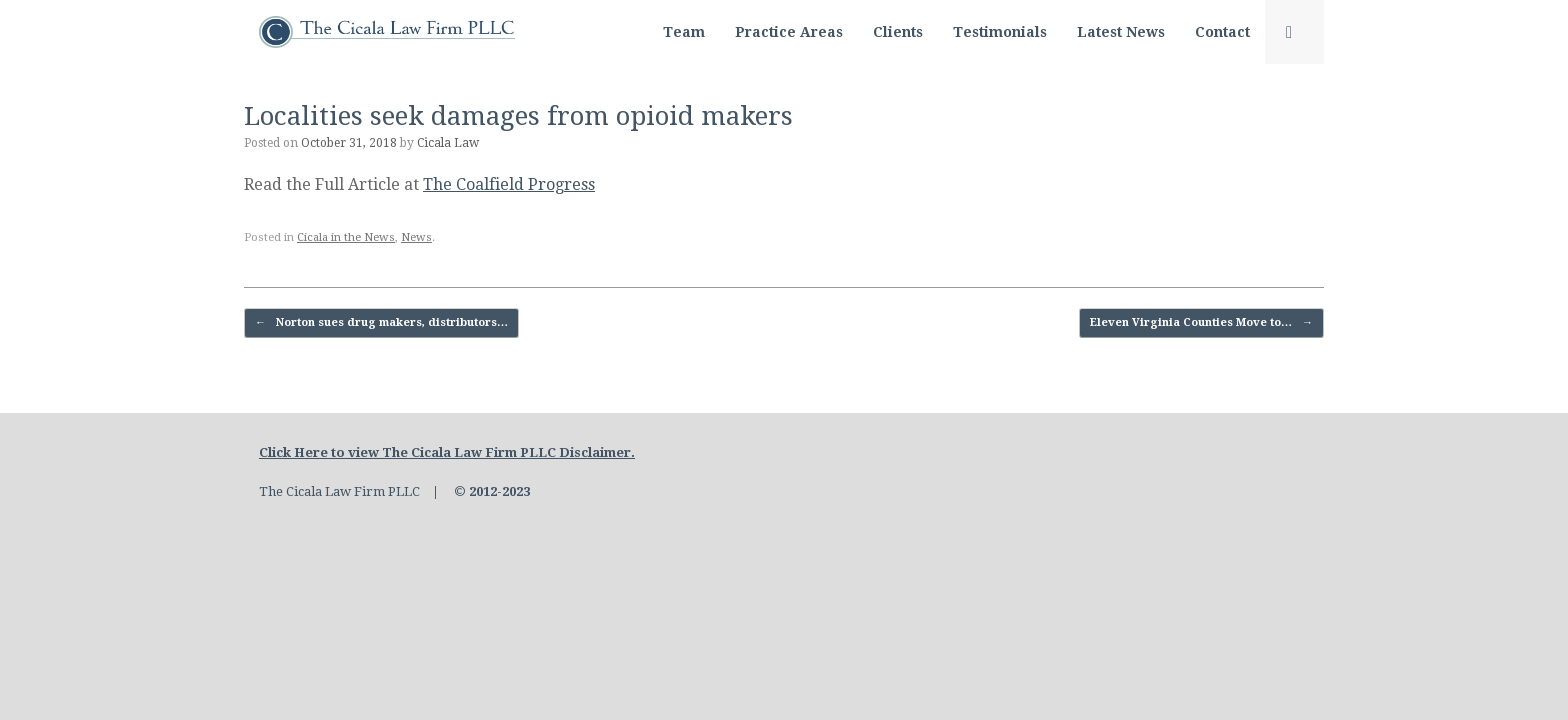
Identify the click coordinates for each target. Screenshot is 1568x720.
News (416, 237)
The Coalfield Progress (509, 184)
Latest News (1121, 32)
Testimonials (1000, 32)
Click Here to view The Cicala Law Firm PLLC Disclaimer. (447, 452)
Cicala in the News (346, 237)
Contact (1222, 32)
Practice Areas (789, 32)
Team (684, 32)
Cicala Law (448, 143)
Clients (898, 32)
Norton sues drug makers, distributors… (381, 323)
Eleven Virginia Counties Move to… (1201, 323)
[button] (1294, 32)
